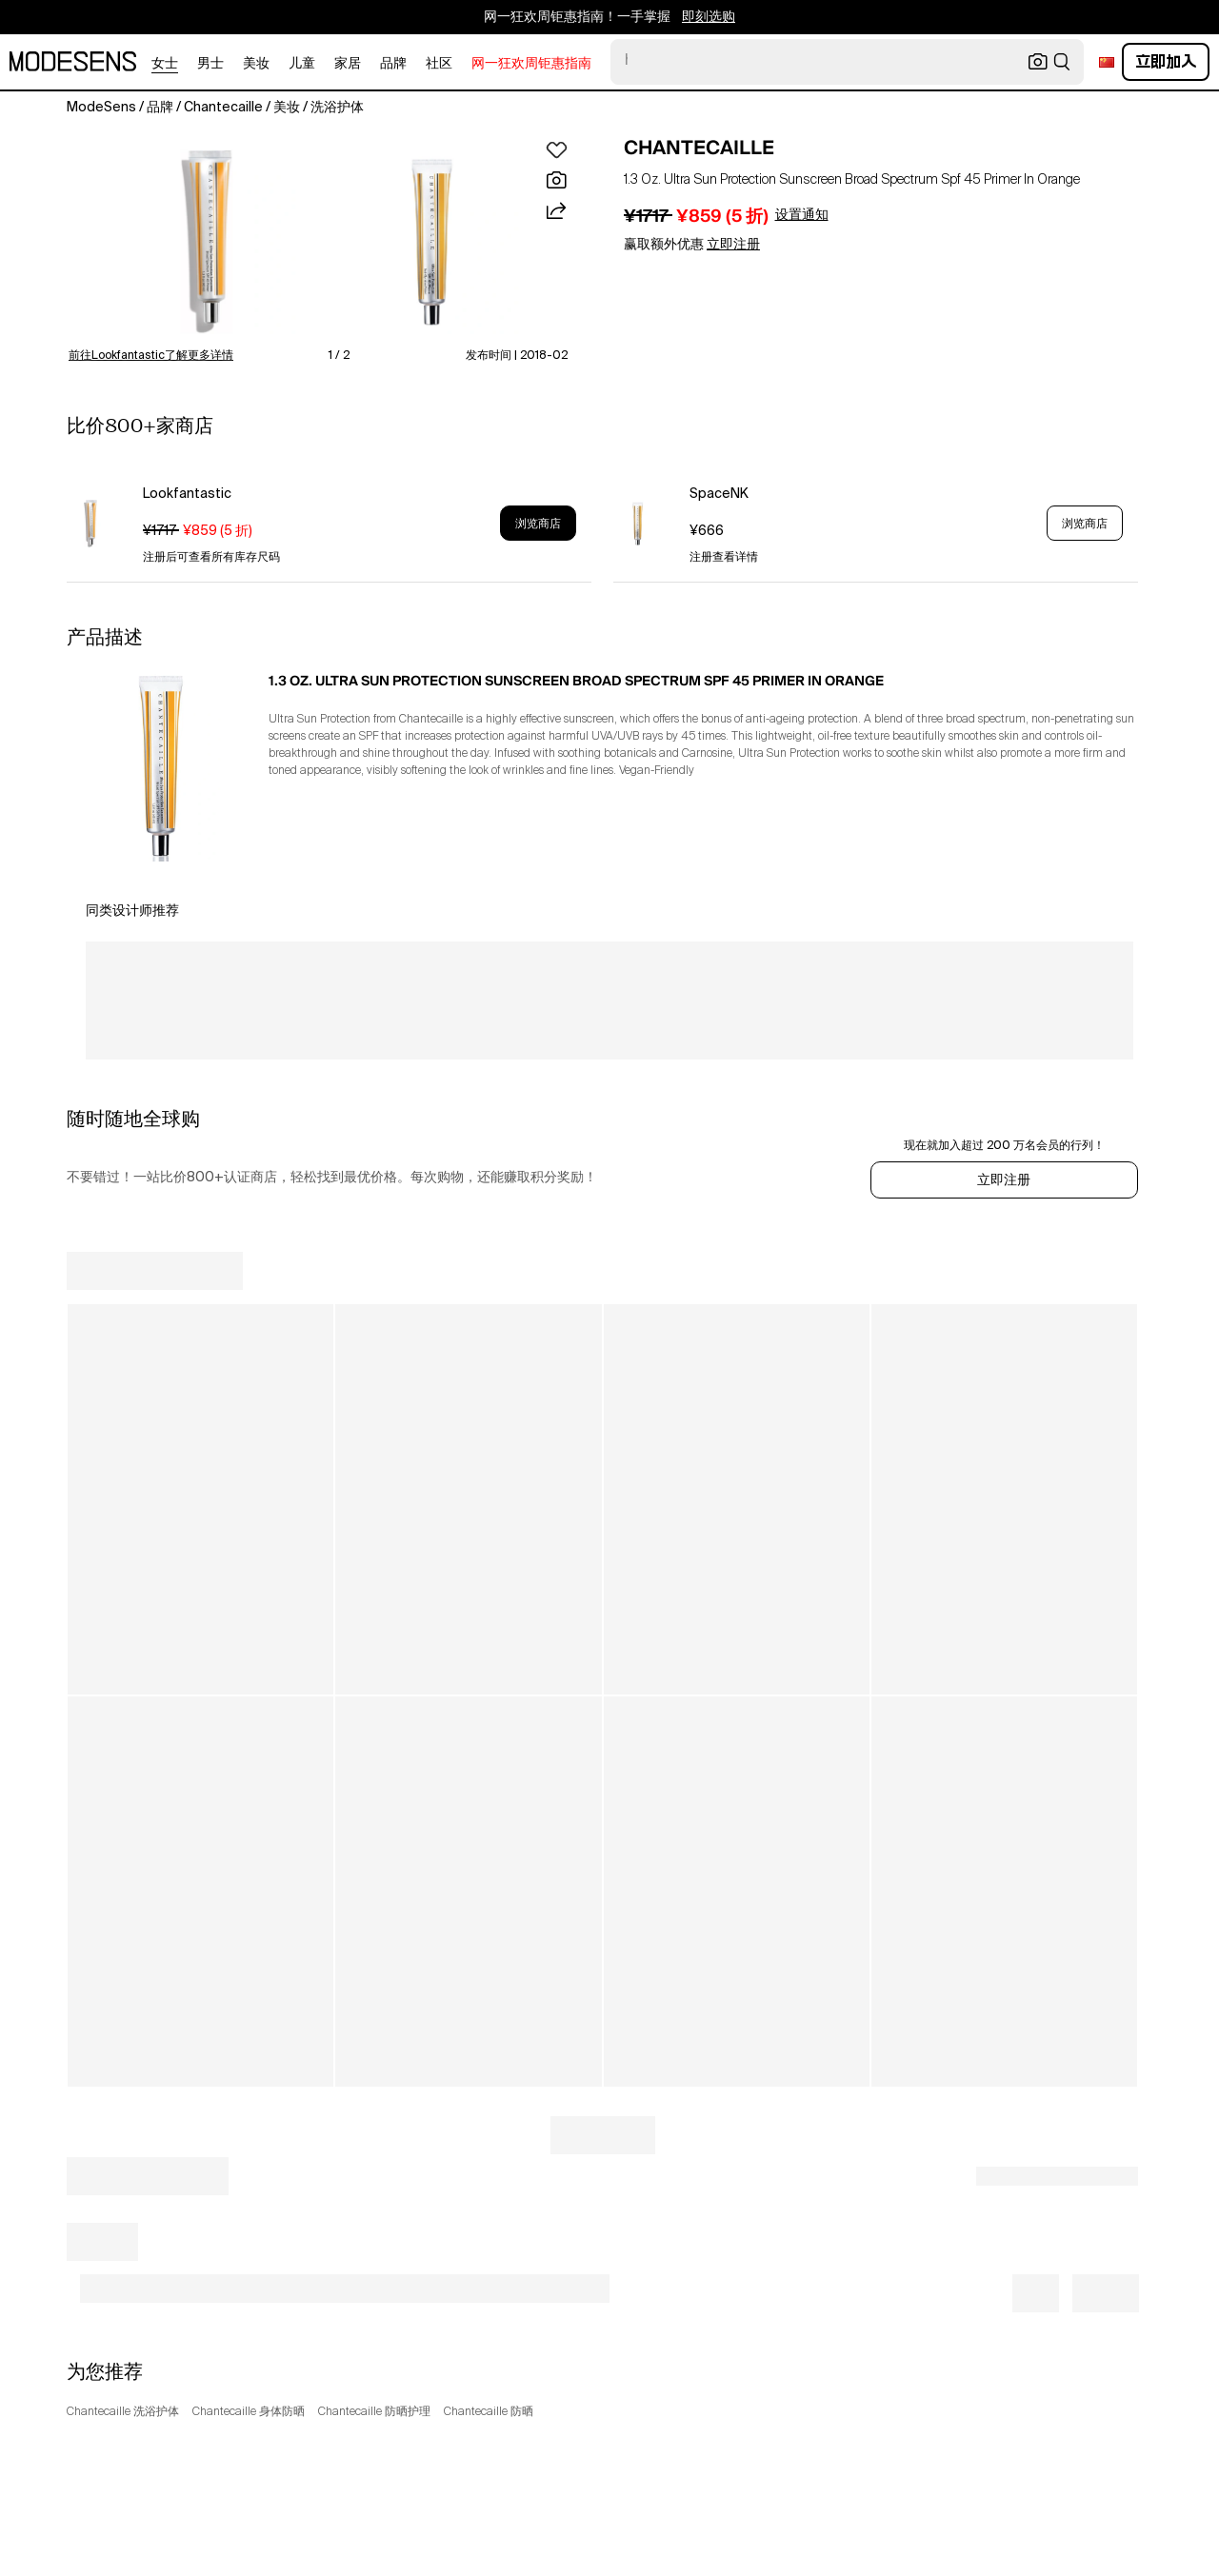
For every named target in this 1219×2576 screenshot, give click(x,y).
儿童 (302, 63)
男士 (210, 63)
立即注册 (1003, 1180)
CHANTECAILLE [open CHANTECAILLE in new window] (699, 147)
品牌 (393, 63)
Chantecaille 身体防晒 (248, 2412)
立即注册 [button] (733, 244)
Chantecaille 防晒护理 (374, 2412)
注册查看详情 (723, 558)
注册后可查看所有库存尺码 (211, 558)
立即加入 (1165, 61)
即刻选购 (708, 17)
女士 (164, 63)
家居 (347, 63)
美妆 (256, 63)
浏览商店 (538, 523)
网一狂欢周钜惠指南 (531, 63)
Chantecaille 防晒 (488, 2412)
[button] (206, 242)
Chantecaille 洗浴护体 (123, 2412)
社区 (439, 63)
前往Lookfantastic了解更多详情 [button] (151, 356)
